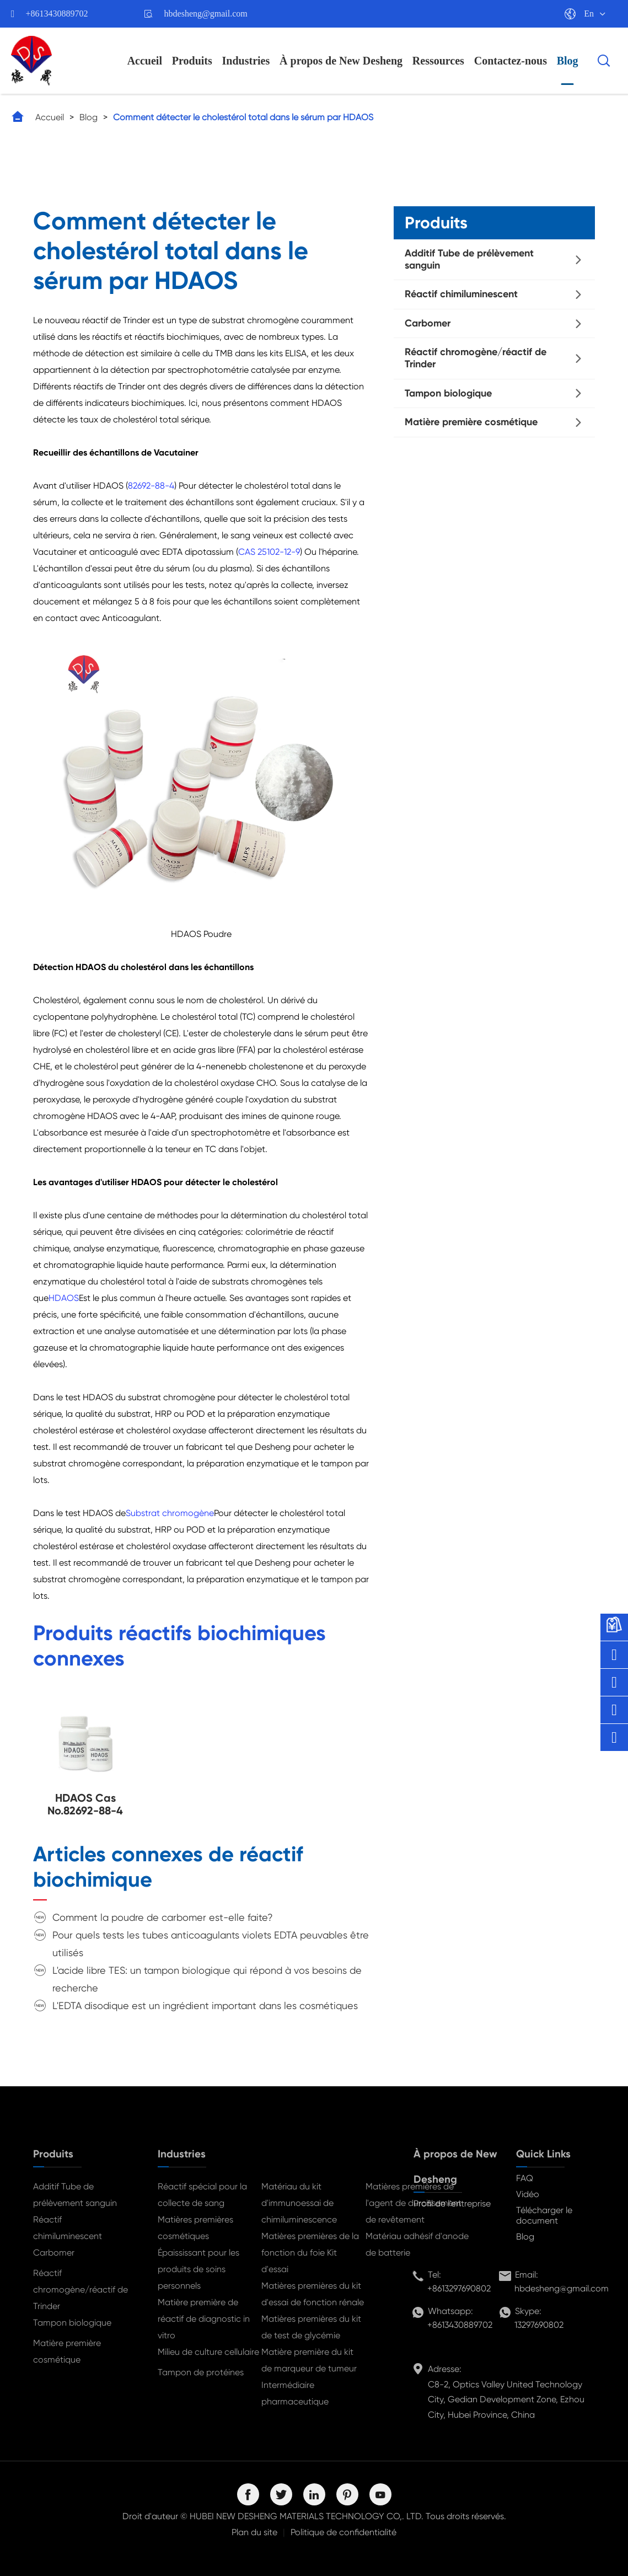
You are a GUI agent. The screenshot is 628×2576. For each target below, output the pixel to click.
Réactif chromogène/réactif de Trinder (475, 358)
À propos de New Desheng (341, 61)
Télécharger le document (544, 2215)
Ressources (438, 61)
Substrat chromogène (170, 1513)
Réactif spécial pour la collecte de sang (202, 2194)
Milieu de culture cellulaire (208, 2352)
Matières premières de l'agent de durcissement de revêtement (413, 2203)
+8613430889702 (57, 13)
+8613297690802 (459, 2288)
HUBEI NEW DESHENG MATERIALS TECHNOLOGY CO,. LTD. (306, 2516)
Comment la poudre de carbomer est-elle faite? (162, 1917)
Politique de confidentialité (343, 2532)
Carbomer (427, 323)
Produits (192, 61)
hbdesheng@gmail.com (206, 13)
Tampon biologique (448, 393)
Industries (246, 61)
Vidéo (527, 2194)
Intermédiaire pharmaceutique (295, 2393)
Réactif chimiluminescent (461, 294)
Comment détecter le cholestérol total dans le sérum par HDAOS (243, 117)
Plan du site (254, 2532)
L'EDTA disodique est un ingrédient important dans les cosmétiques (205, 2005)
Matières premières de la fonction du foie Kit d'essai (310, 2252)
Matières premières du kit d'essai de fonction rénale (312, 2293)
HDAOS (64, 1298)
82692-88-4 (151, 485)
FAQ (524, 2178)
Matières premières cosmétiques (195, 2227)
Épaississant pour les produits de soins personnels (198, 2269)
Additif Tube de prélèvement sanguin (469, 259)
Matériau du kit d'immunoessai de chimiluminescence (299, 2203)
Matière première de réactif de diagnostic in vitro (204, 2319)
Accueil (144, 61)
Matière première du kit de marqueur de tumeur (309, 2360)
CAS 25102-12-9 (269, 552)
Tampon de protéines (201, 2372)
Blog (567, 61)
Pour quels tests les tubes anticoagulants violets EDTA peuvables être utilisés (210, 1943)
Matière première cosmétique (471, 422)
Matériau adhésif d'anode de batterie (417, 2244)
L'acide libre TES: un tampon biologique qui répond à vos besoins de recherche (207, 1979)
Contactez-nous (510, 61)
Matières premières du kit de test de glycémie (311, 2327)
